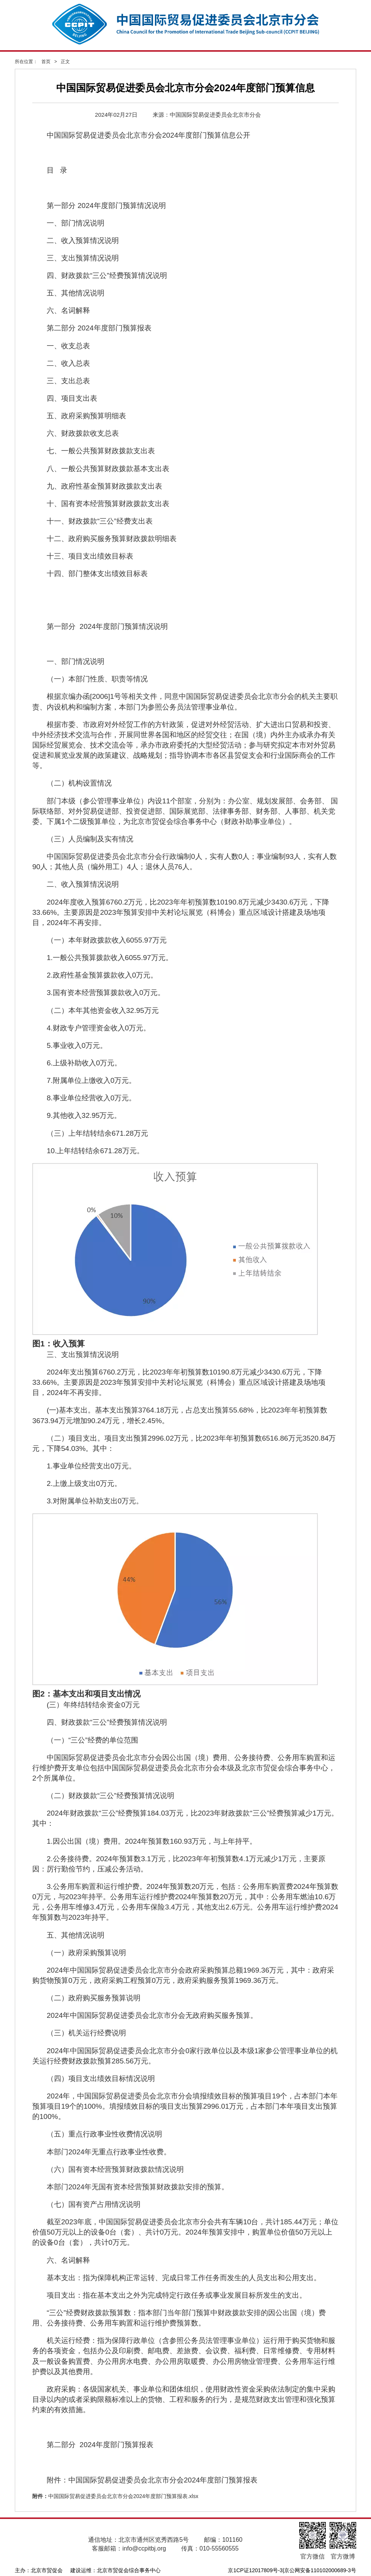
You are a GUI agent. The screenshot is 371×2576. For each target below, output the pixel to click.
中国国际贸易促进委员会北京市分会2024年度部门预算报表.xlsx (123, 2496)
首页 (46, 61)
